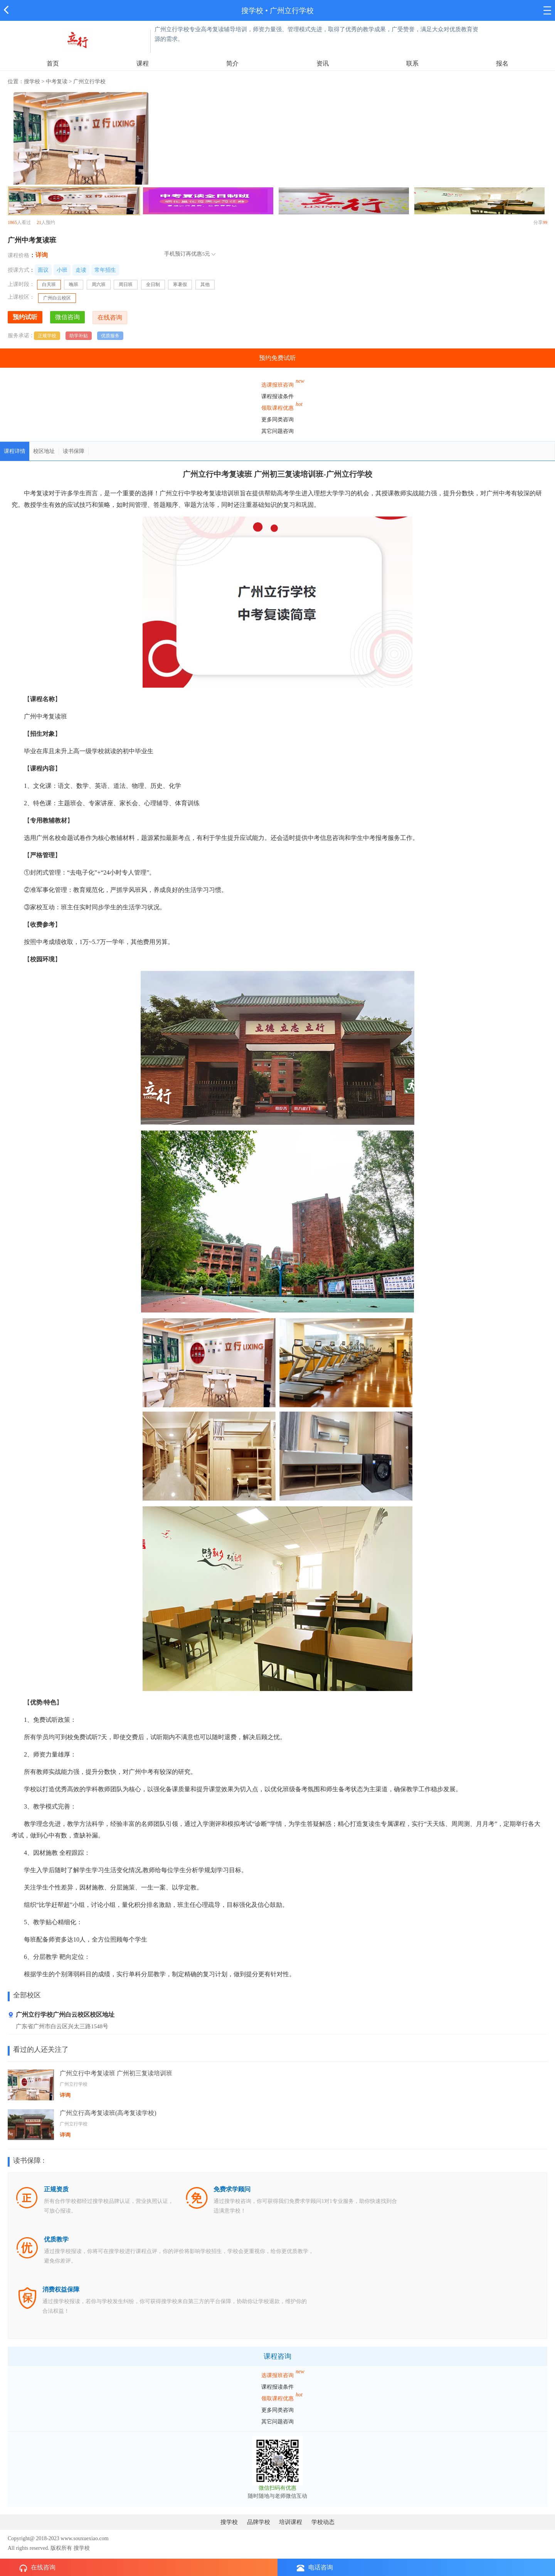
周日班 (126, 284)
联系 (412, 63)
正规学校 (47, 335)
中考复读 (56, 81)
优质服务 (110, 335)
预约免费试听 (277, 358)
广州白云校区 (57, 298)
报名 (502, 63)
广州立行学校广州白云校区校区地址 (61, 2015)
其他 (205, 284)
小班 (62, 270)
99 (545, 222)
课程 (142, 63)
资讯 (322, 63)
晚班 (73, 284)
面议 (43, 270)
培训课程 (290, 2522)
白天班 (51, 285)
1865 (12, 222)
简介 (232, 63)
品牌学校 (258, 2522)
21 (39, 222)
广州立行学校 (292, 11)
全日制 (153, 284)
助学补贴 (78, 335)
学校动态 (323, 2522)
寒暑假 (180, 284)
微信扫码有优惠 (277, 2488)
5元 (206, 254)
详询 (41, 255)
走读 (81, 270)
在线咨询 (37, 2568)
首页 (53, 63)
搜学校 (252, 11)
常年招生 (105, 270)
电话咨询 (315, 2567)
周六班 (99, 284)
